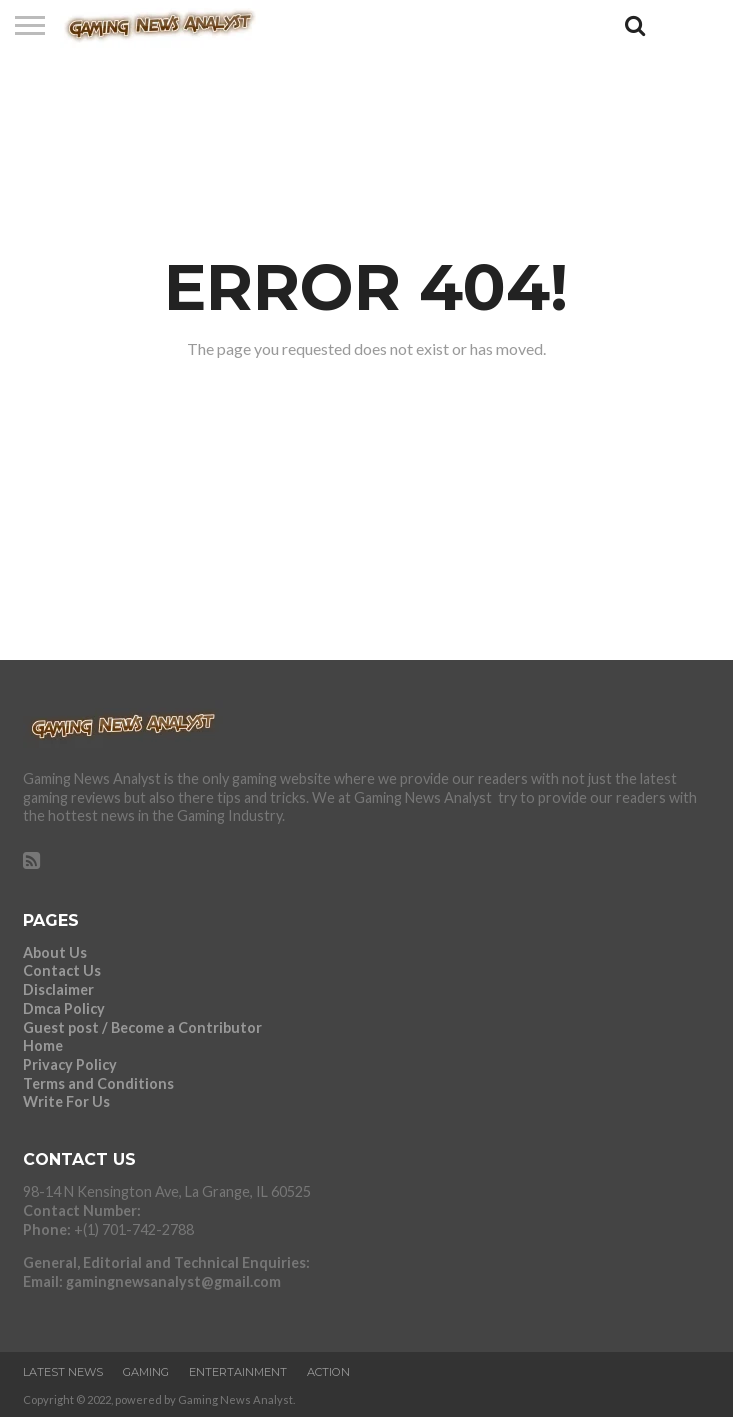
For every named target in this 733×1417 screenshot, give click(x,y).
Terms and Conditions (98, 1083)
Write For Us (66, 1101)
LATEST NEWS (63, 1372)
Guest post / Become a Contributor (142, 1027)
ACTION (328, 1372)
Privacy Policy (70, 1064)
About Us (55, 952)
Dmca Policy (64, 1008)
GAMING (146, 1372)
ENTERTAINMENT (238, 1372)
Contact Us (62, 970)
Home (43, 1045)
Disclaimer (58, 989)
